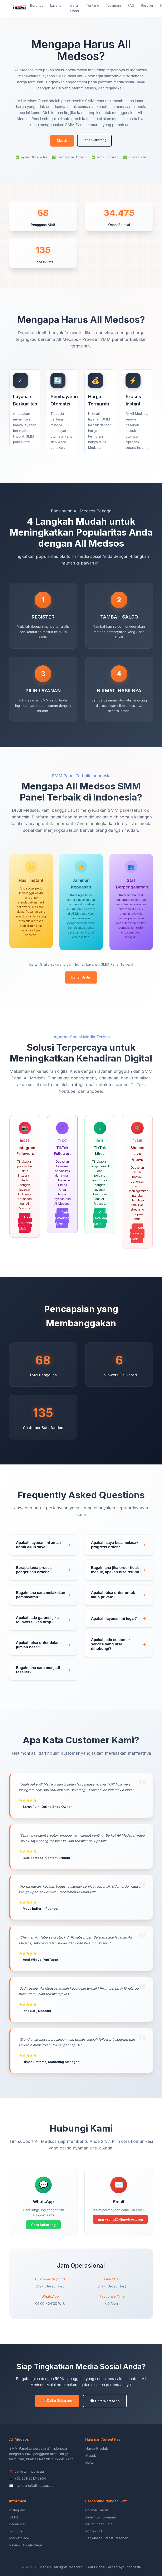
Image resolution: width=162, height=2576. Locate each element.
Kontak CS (93, 2531)
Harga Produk (96, 2448)
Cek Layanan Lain (25, 1222)
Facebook (17, 2524)
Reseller (147, 5)
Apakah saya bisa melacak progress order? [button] (118, 1550)
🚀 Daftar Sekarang (57, 2400)
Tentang (92, 5)
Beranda (36, 5)
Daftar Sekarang (94, 140)
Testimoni (113, 5)
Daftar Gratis (81, 977)
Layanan (57, 5)
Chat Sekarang (43, 2225)
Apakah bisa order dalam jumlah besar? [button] (43, 1650)
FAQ (130, 5)
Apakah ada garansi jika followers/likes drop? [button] (43, 1625)
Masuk (62, 140)
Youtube (16, 2531)
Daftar (90, 2462)
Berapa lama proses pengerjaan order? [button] (43, 1575)
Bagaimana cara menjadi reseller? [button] (43, 1675)
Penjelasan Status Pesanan (106, 2538)
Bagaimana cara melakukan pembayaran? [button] (43, 1600)
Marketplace (19, 2538)
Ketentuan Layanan (100, 2517)
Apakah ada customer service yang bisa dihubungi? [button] (118, 1650)
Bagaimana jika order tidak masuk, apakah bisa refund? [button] (118, 1575)
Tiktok (14, 2517)
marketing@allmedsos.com (120, 2219)
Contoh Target (96, 2510)
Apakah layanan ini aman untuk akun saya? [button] (43, 1550)
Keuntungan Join (98, 2524)
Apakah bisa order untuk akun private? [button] (118, 1600)
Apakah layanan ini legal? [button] (118, 1624)
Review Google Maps (26, 2545)
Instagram (17, 2510)
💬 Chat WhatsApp (105, 2401)
